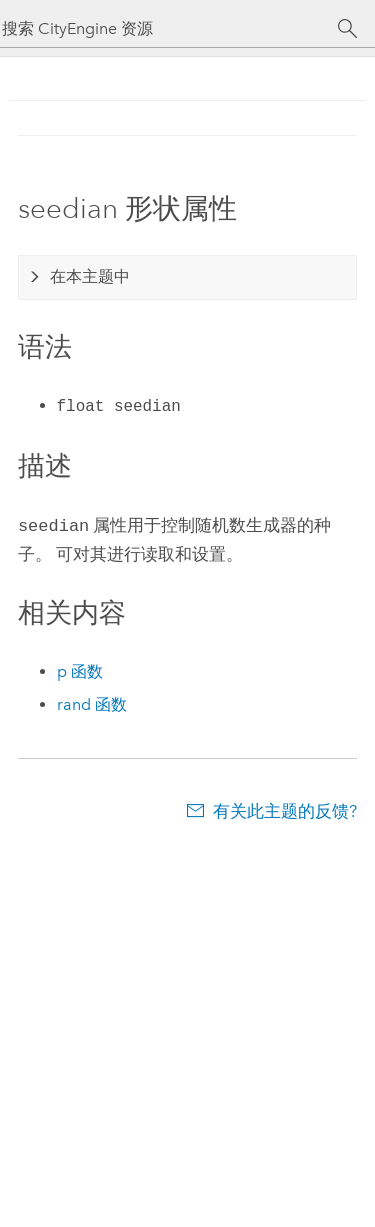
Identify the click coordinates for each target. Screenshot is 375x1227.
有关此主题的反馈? (285, 809)
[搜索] (347, 29)
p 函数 (80, 669)
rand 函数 (92, 702)
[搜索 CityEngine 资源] (169, 28)
